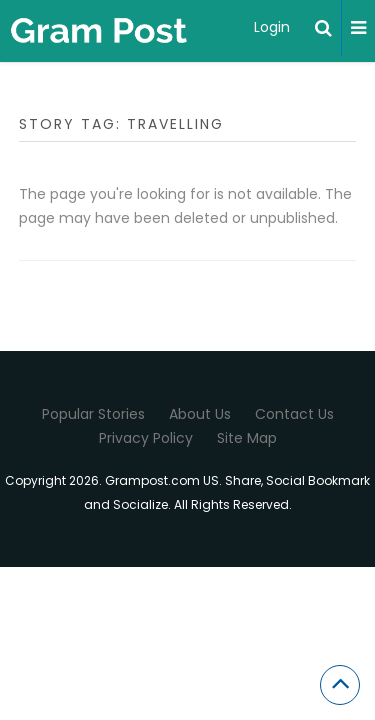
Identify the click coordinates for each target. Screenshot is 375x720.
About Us (200, 414)
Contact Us (294, 414)
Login (272, 27)
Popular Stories (93, 414)
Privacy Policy (146, 438)
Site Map (247, 438)
